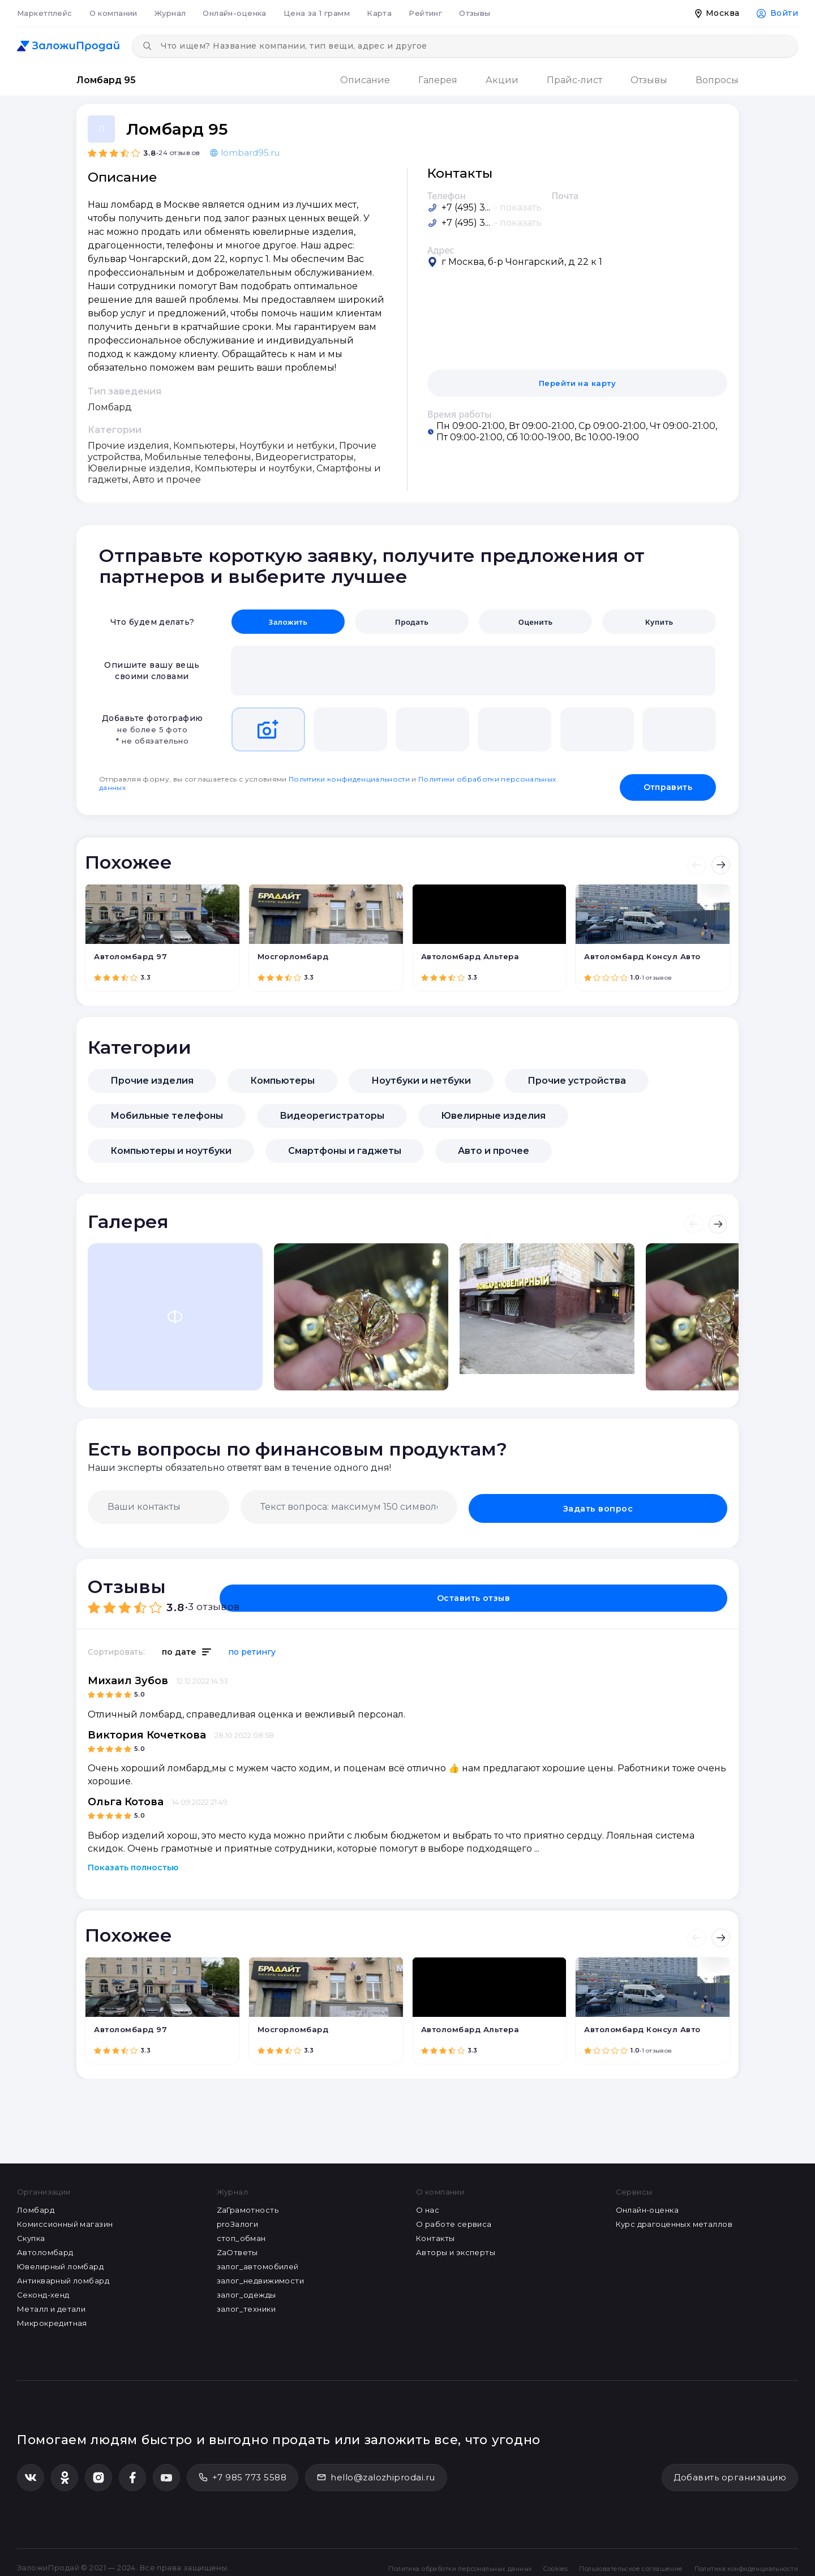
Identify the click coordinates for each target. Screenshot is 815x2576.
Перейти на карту (577, 383)
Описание (365, 80)
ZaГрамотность (247, 2203)
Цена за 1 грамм (317, 13)
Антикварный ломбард (63, 2273)
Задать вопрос (671, 1500)
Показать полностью (133, 1861)
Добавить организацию (730, 2470)
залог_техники (246, 2302)
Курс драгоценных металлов (674, 2217)
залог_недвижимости (260, 2273)
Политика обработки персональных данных (384, 2555)
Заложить (288, 622)
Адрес (440, 250)
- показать (518, 207)
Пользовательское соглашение (593, 2555)
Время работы (459, 414)
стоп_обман (241, 2231)
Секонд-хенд (43, 2287)
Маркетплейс (44, 13)
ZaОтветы (237, 2245)
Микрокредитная (52, 2316)
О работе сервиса (454, 2217)
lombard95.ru (245, 152)
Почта (565, 196)
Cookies (500, 2555)
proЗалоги (238, 2217)
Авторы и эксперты (455, 2245)
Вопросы (717, 80)
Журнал (170, 13)
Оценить (535, 622)
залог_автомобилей (258, 2259)
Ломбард (35, 2203)
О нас (427, 2203)
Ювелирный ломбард (60, 2259)
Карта (379, 13)
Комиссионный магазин (65, 2217)
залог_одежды (246, 2287)
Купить (659, 622)
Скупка (31, 2231)
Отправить (668, 780)
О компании (113, 13)
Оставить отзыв (662, 1587)
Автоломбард (45, 2245)
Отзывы (475, 13)
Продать (412, 622)
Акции (502, 80)
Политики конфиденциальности (349, 776)
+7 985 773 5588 (242, 2470)
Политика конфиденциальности (734, 2555)
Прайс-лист (574, 80)
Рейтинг (425, 13)
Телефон (446, 196)
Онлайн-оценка (234, 13)
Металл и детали (51, 2302)
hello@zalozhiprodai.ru (376, 2470)
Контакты (435, 2231)
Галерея (437, 80)
